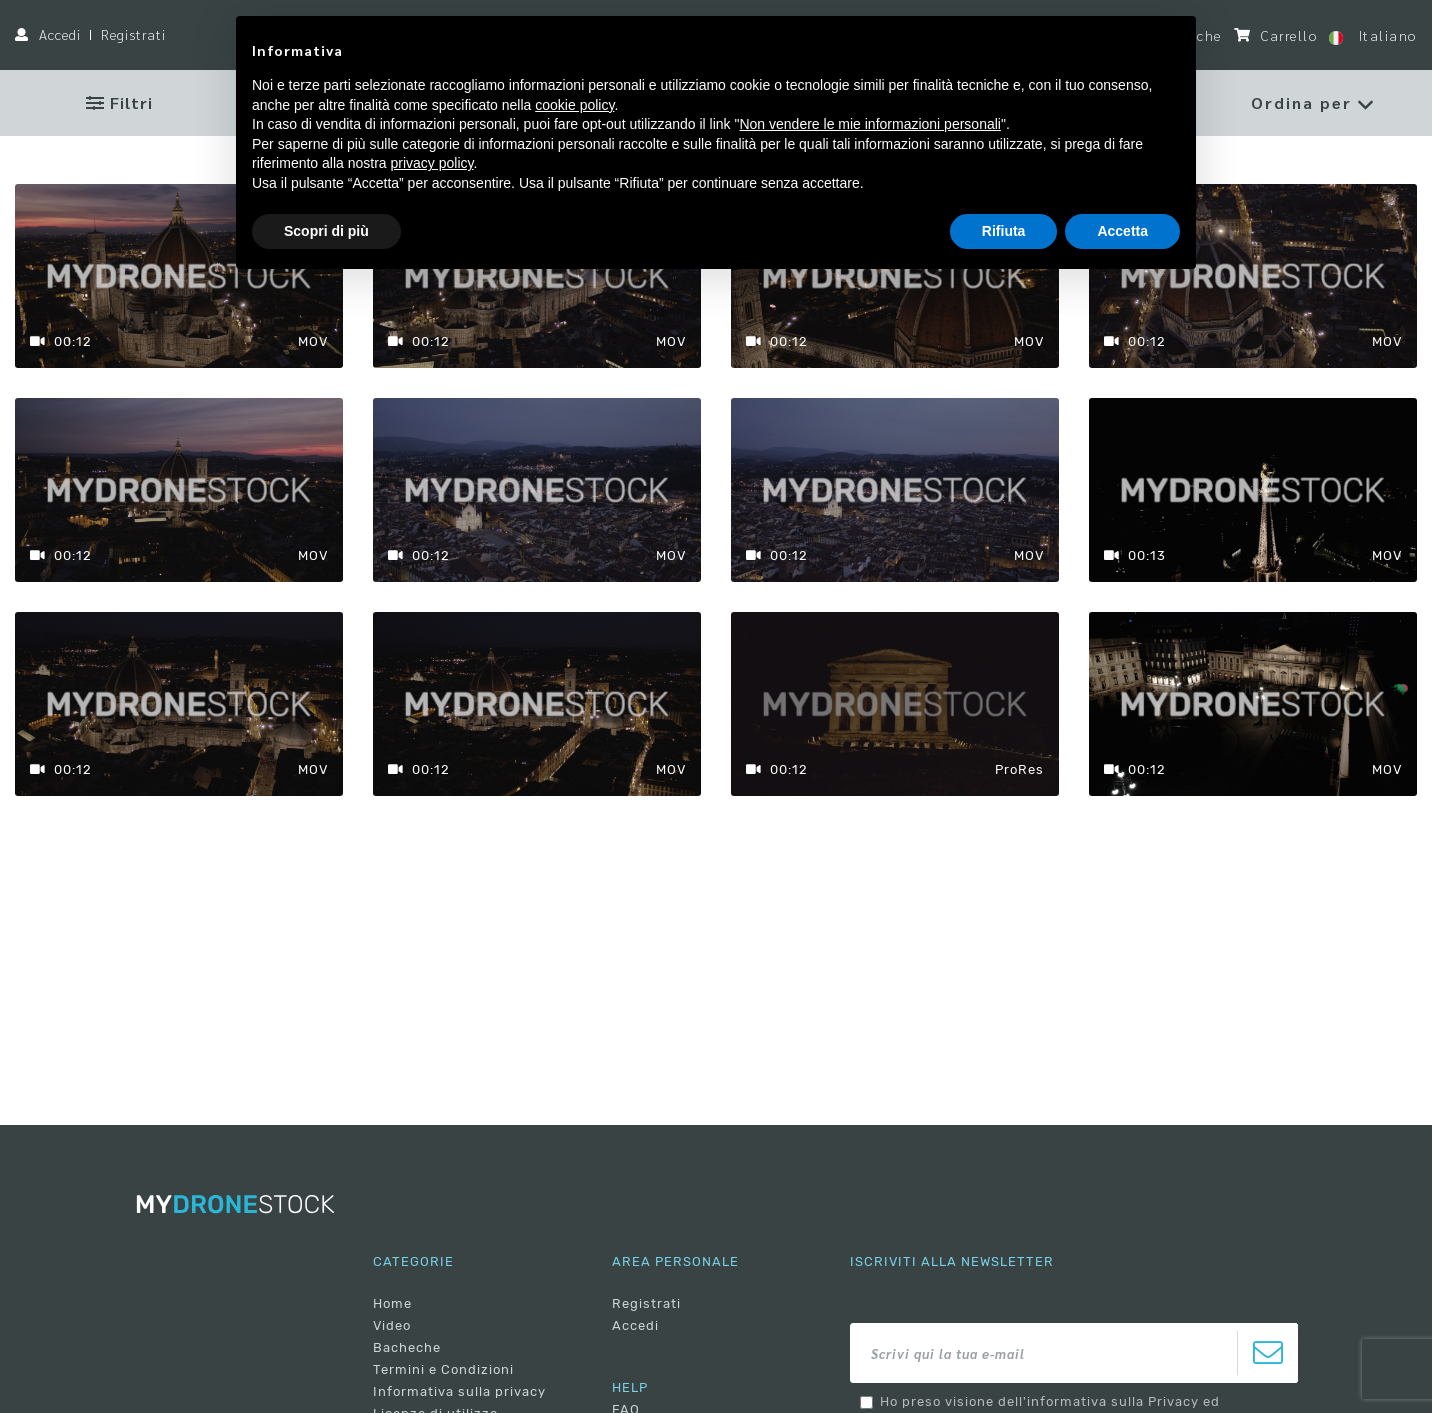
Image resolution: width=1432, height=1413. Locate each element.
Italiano (1373, 35)
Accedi (60, 34)
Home (392, 1303)
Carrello (1276, 35)
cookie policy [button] (574, 105)
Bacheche (407, 1347)
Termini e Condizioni (443, 1369)
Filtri (119, 102)
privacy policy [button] (432, 163)
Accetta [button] (1122, 231)
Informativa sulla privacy (459, 1391)
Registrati (133, 34)
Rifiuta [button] (1004, 231)
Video (392, 1325)
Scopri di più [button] (326, 231)
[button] (1312, 103)
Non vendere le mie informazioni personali (869, 124)
